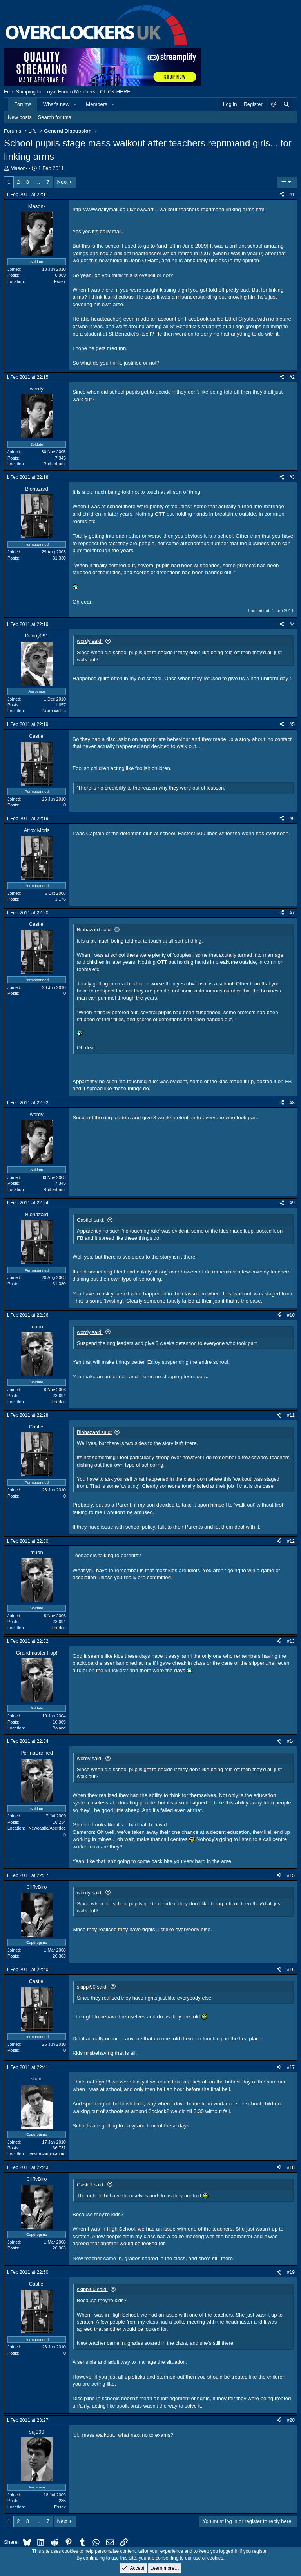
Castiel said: (91, 1220)
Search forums (54, 117)
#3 (292, 477)
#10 (291, 1315)
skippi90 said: (92, 1987)
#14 (291, 1741)
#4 (292, 624)
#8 (292, 1103)
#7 (292, 913)
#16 (291, 1969)
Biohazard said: (94, 929)
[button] (75, 104)
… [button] (37, 182)
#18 (291, 2167)
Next (62, 182)
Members (96, 104)
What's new (56, 104)
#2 (292, 377)
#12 (291, 1541)
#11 (291, 1415)
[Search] (286, 104)
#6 (292, 818)
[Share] (282, 194)
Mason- (19, 168)
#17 (291, 2067)
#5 (292, 724)
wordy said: (90, 641)
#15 (291, 1875)
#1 (292, 194)
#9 (292, 1203)
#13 (291, 1641)
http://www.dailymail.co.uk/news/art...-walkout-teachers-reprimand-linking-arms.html (169, 209)
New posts (20, 117)
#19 (291, 2272)
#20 (291, 2420)
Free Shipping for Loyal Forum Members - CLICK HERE (67, 92)
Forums (22, 104)
